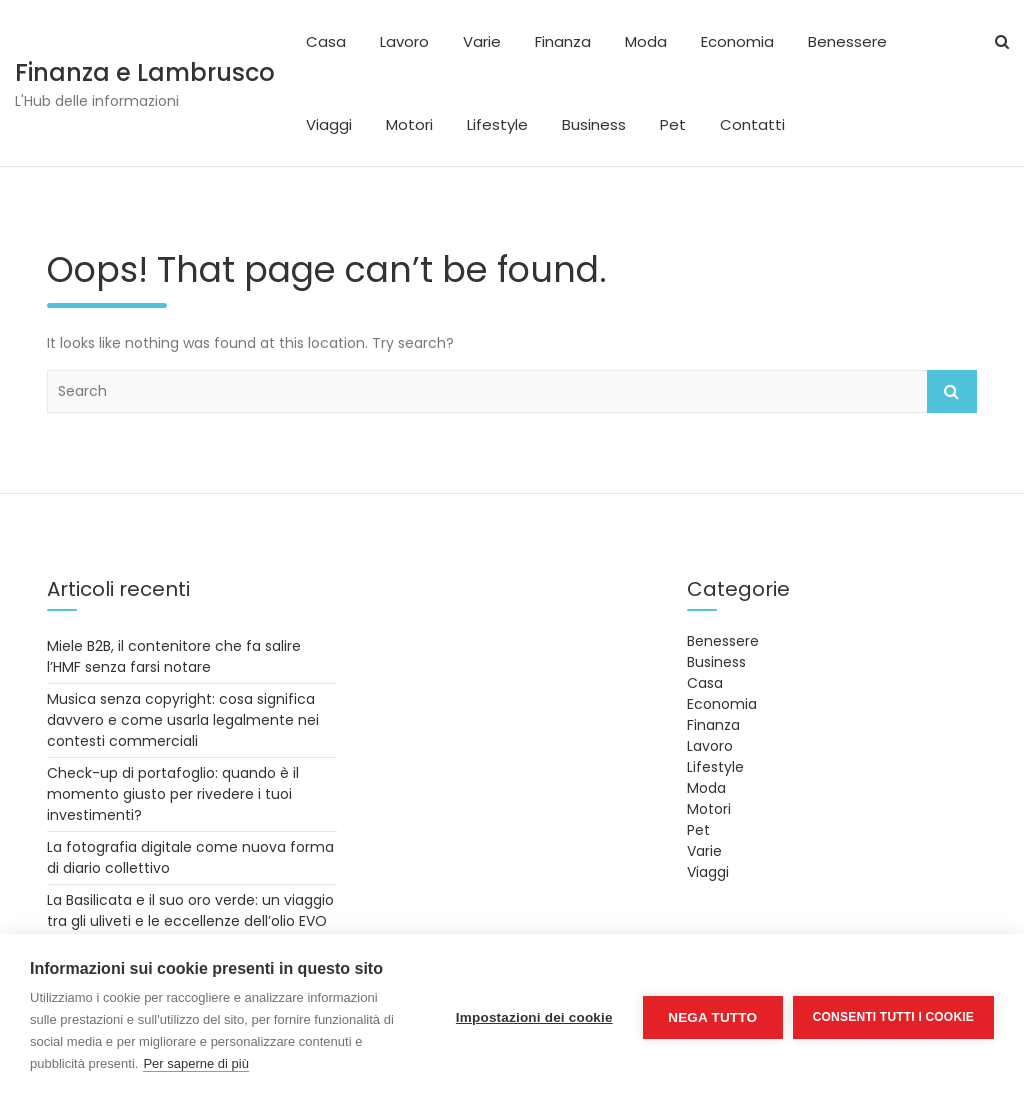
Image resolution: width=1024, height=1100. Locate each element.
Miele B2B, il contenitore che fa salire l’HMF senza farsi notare (174, 656)
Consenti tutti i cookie (893, 1017)
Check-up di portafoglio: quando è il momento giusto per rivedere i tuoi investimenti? (173, 794)
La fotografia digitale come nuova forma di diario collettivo (190, 857)
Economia (737, 41)
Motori (409, 124)
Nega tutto (712, 1017)
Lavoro (404, 41)
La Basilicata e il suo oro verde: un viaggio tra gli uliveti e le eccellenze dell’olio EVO (190, 910)
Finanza (563, 41)
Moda (646, 41)
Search (952, 391)
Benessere (847, 41)
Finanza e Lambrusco (145, 72)
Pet (673, 124)
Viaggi (329, 124)
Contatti (752, 124)
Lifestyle (497, 124)
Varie (482, 41)
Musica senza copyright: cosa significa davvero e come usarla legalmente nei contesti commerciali (183, 720)
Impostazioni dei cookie (534, 1017)
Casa (326, 41)
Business (594, 124)
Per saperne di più (196, 1063)
